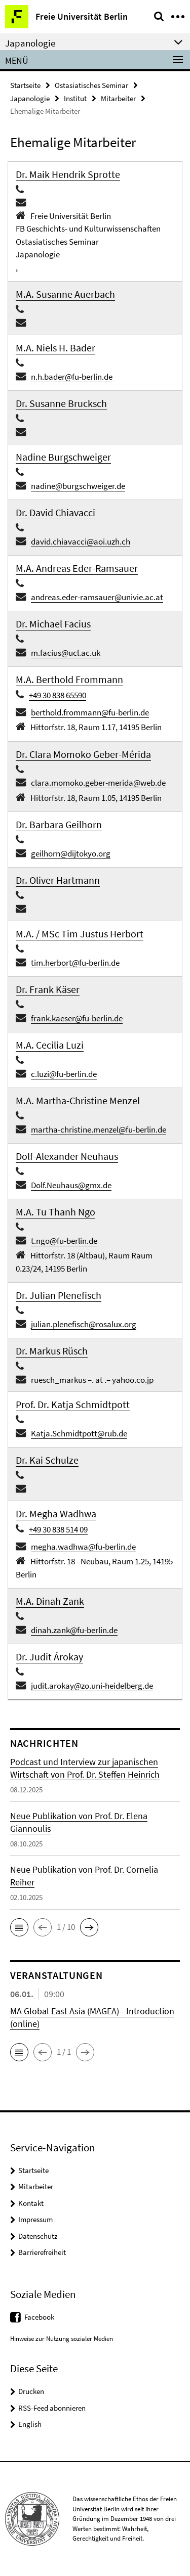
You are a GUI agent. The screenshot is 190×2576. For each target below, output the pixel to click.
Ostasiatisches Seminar (91, 85)
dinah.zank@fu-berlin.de (74, 1630)
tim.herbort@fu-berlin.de (75, 962)
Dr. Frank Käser (48, 989)
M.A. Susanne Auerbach (65, 294)
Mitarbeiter (118, 98)
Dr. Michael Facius (53, 623)
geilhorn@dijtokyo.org (70, 853)
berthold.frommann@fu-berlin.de (90, 712)
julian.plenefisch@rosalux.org (83, 1324)
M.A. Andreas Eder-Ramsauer (77, 568)
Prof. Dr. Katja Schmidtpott (73, 1404)
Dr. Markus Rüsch (52, 1350)
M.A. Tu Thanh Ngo (55, 1211)
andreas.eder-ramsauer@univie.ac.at (97, 597)
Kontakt (31, 2203)
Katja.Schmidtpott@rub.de (79, 1433)
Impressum (35, 2219)
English (30, 2424)
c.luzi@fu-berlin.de (64, 1073)
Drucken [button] (31, 2391)
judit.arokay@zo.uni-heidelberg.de (92, 1685)
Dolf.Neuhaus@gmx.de (71, 1185)
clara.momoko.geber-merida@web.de (98, 782)
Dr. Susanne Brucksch (61, 403)
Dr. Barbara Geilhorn (59, 824)
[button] (19, 1927)
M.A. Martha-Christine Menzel (78, 1100)
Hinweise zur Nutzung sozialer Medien (61, 2338)
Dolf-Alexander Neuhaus (67, 1156)
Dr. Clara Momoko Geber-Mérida (83, 754)
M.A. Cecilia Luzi (50, 1044)
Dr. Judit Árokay (49, 1656)
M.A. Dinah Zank (50, 1601)
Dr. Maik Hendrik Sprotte (68, 174)
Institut (75, 98)
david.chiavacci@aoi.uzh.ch (80, 541)
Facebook (39, 2317)
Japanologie (30, 98)
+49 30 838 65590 (57, 695)
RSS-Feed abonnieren (52, 2408)
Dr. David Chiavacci (55, 512)
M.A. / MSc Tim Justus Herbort (79, 933)
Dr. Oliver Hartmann (58, 880)
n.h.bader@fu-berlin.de (71, 376)
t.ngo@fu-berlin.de (64, 1240)
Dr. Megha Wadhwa (56, 1513)
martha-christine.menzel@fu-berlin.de (98, 1129)
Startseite (25, 85)
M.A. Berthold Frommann (69, 679)
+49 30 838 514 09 (58, 1529)
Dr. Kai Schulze (47, 1460)
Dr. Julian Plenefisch (58, 1295)
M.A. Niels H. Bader (55, 347)
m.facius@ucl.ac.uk (65, 652)
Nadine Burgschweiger (63, 456)
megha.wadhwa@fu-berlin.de (83, 1546)
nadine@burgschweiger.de (78, 485)
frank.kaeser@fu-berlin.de (77, 1018)
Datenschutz (37, 2236)
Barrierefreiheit (42, 2252)
